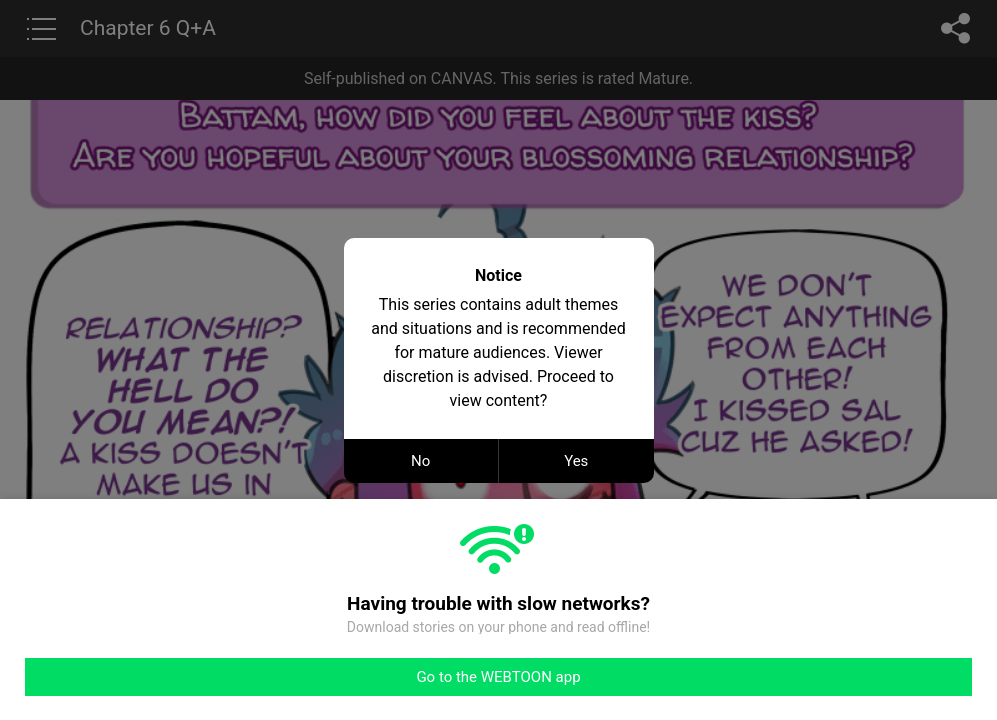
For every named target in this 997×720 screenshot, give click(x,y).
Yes (576, 461)
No (420, 461)
